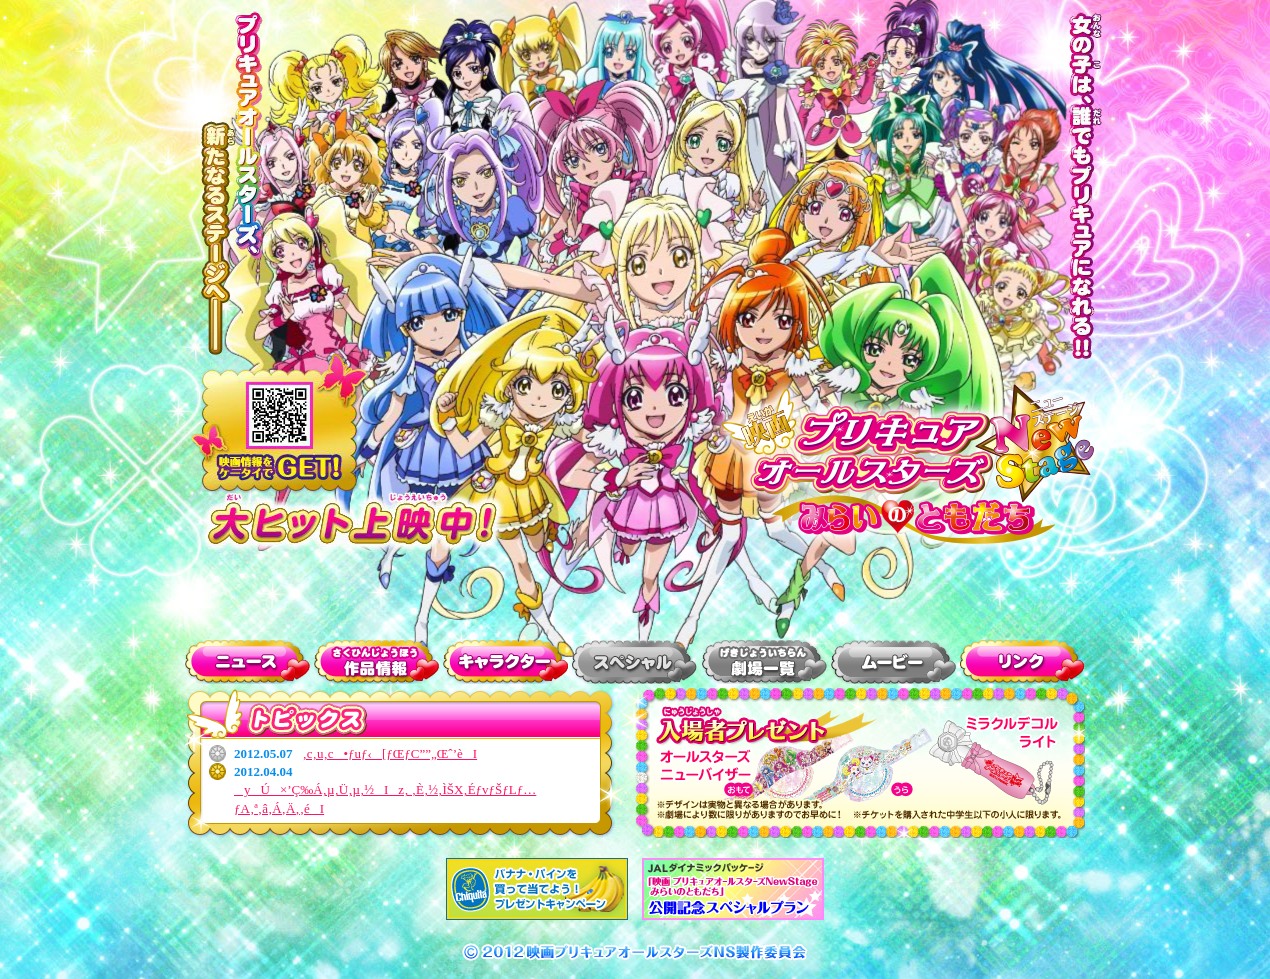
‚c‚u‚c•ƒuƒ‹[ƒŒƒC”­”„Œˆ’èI (390, 753)
